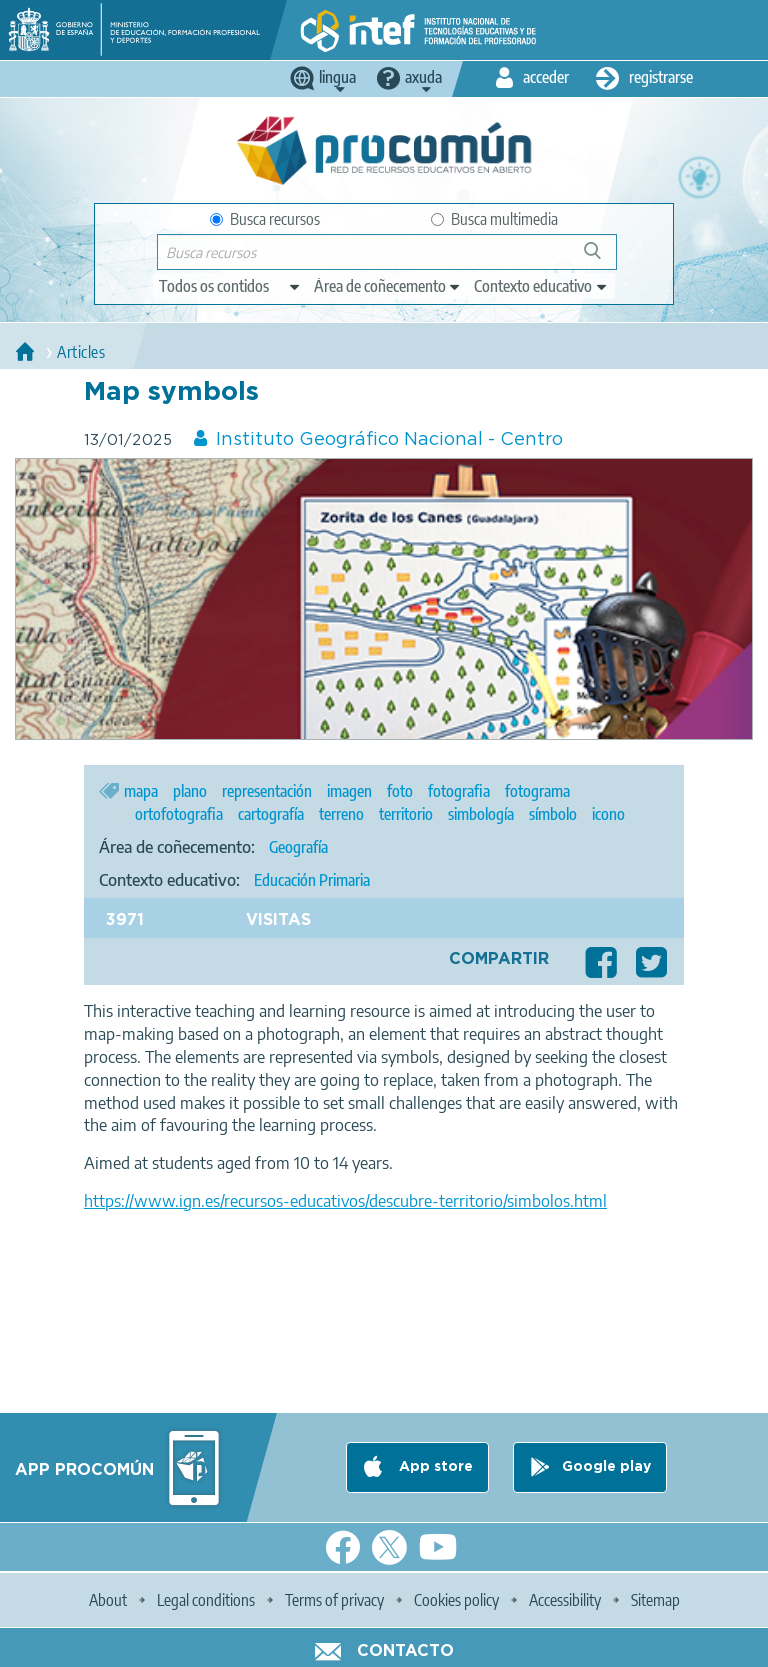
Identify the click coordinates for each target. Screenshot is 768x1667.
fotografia (459, 791)
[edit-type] (230, 286)
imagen (349, 791)
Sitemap (655, 1600)
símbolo (553, 814)
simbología (481, 814)
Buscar (601, 258)
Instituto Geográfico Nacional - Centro (389, 440)
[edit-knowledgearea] (388, 286)
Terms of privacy (334, 1600)
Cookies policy (456, 1600)
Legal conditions (206, 1600)
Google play (606, 1467)
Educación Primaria (312, 880)
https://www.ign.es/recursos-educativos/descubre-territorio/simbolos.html (345, 1201)
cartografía (271, 814)
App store (434, 1467)
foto (400, 791)
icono (608, 814)
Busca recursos (265, 219)
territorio (406, 814)
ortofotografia (179, 814)
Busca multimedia (494, 219)
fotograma (537, 791)
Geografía (298, 847)
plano (190, 791)
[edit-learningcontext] (541, 286)
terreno (341, 814)
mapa (141, 791)
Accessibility (565, 1600)
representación (267, 791)
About (108, 1600)
